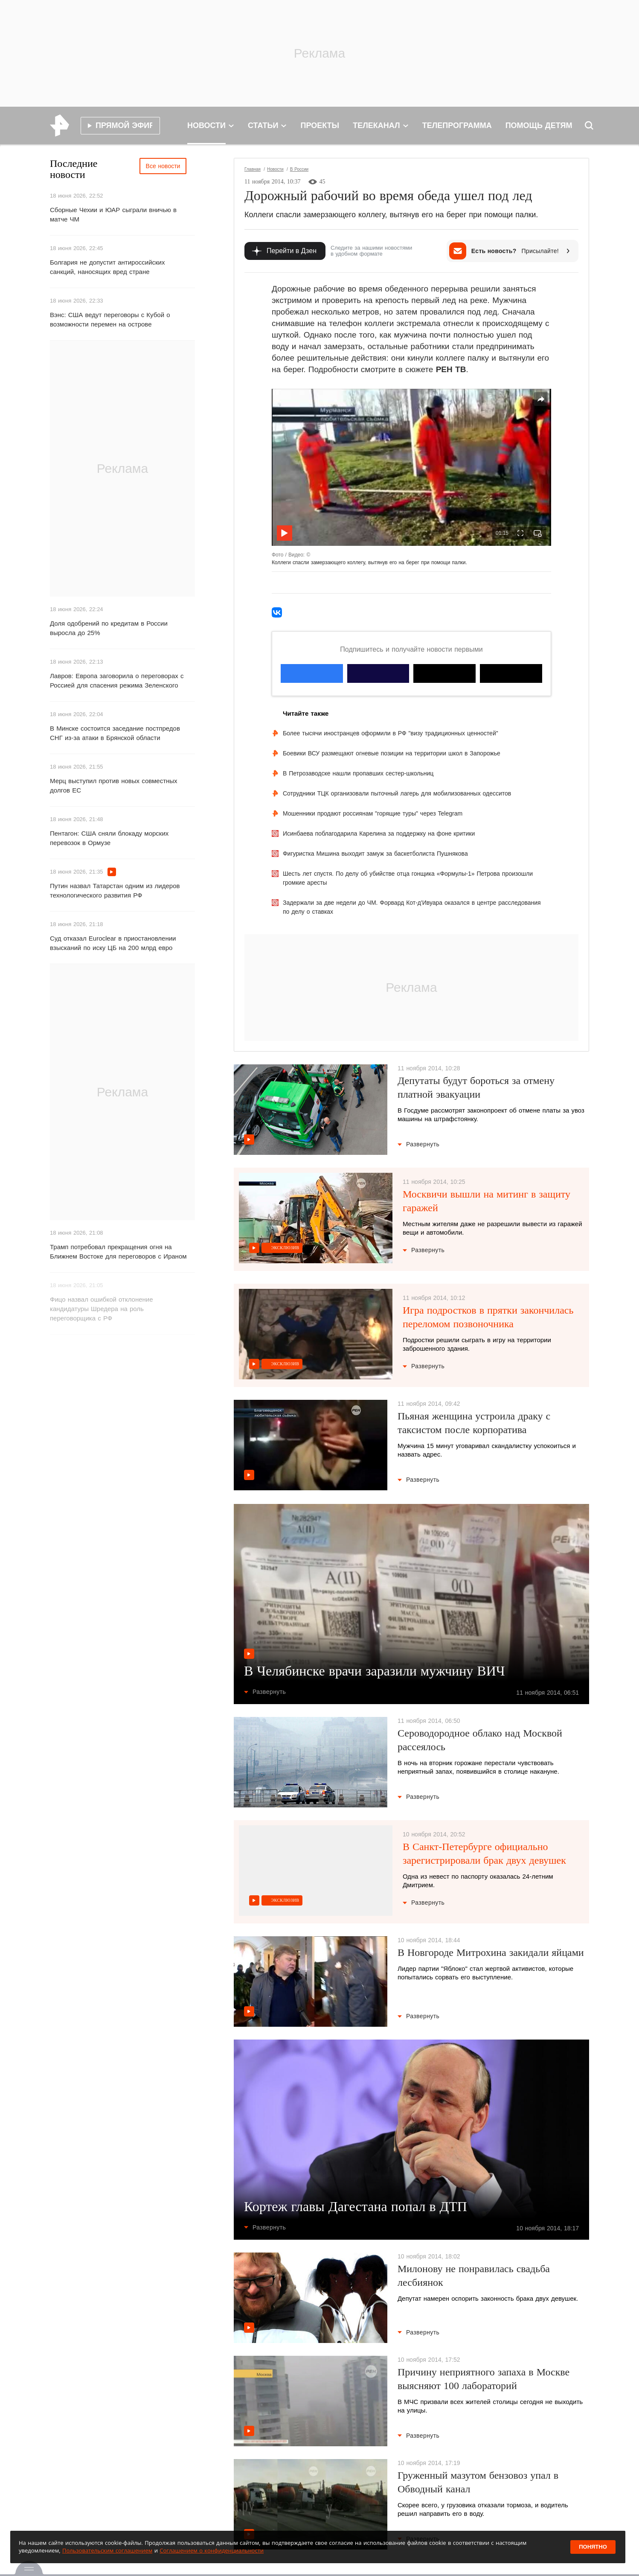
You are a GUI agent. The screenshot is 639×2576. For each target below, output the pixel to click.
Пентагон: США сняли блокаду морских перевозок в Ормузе (109, 838)
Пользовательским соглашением (107, 2550)
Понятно (593, 2547)
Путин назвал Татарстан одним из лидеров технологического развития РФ (115, 890)
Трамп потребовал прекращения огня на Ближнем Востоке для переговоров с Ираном (118, 1251)
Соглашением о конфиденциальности (212, 2550)
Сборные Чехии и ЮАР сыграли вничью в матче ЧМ (113, 214)
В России (299, 169)
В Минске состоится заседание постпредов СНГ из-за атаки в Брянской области (115, 733)
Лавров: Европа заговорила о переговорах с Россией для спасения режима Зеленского (116, 680)
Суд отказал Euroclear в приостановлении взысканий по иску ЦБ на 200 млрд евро (113, 943)
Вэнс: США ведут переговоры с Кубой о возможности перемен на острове (110, 319)
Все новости (163, 166)
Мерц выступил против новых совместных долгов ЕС (113, 785)
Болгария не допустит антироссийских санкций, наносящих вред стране (107, 267)
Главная (252, 169)
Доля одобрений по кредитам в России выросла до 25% (109, 628)
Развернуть (418, 1144)
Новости (275, 169)
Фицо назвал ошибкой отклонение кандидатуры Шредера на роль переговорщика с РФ (101, 1309)
